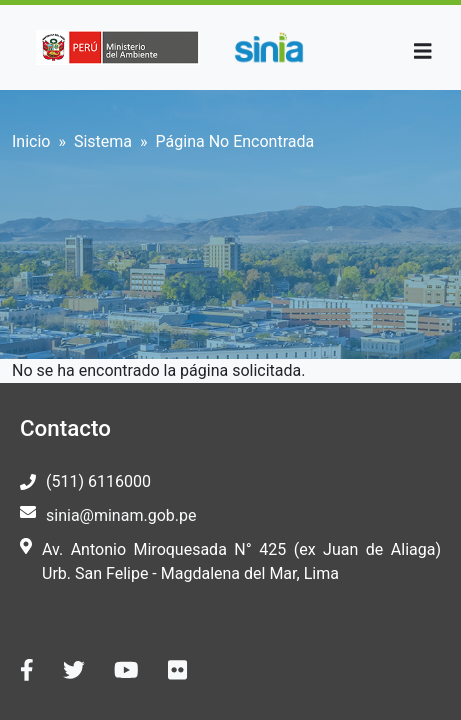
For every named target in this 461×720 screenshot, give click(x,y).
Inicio (31, 141)
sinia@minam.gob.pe (121, 515)
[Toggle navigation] (423, 51)
